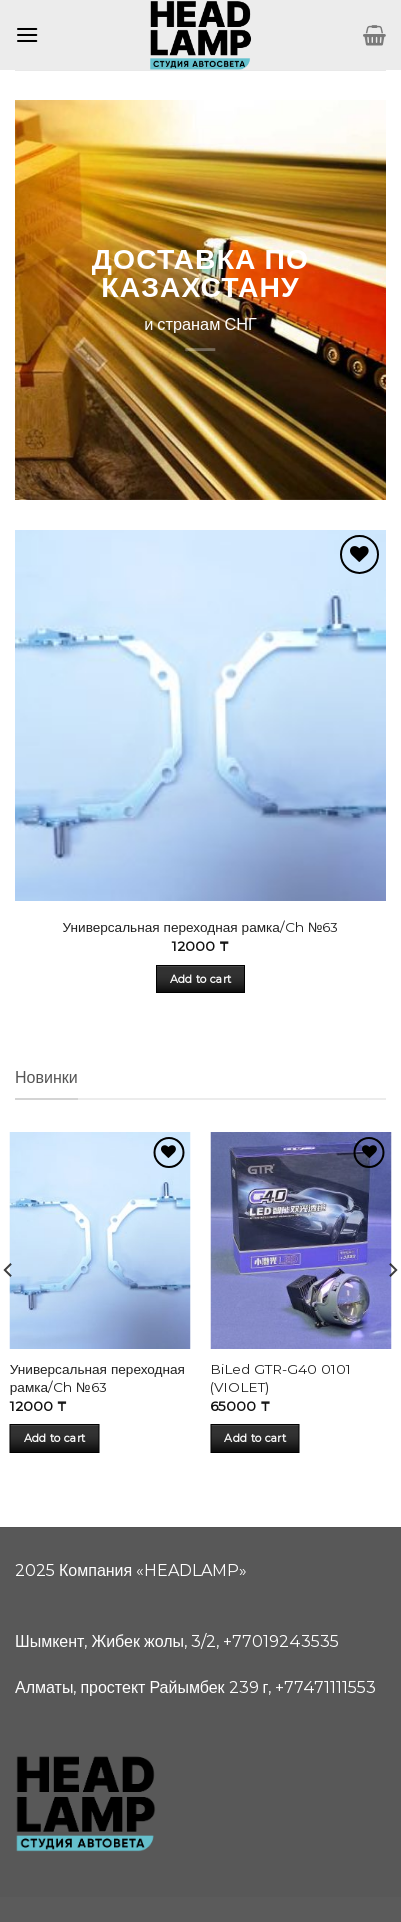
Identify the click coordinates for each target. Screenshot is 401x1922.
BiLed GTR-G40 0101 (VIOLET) (280, 1378)
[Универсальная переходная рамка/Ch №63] (100, 1240)
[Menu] (27, 34)
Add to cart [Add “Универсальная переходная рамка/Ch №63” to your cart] (201, 979)
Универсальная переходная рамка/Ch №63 (201, 927)
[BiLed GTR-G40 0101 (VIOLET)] (300, 1240)
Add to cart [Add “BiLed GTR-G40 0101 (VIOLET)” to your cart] (255, 1438)
